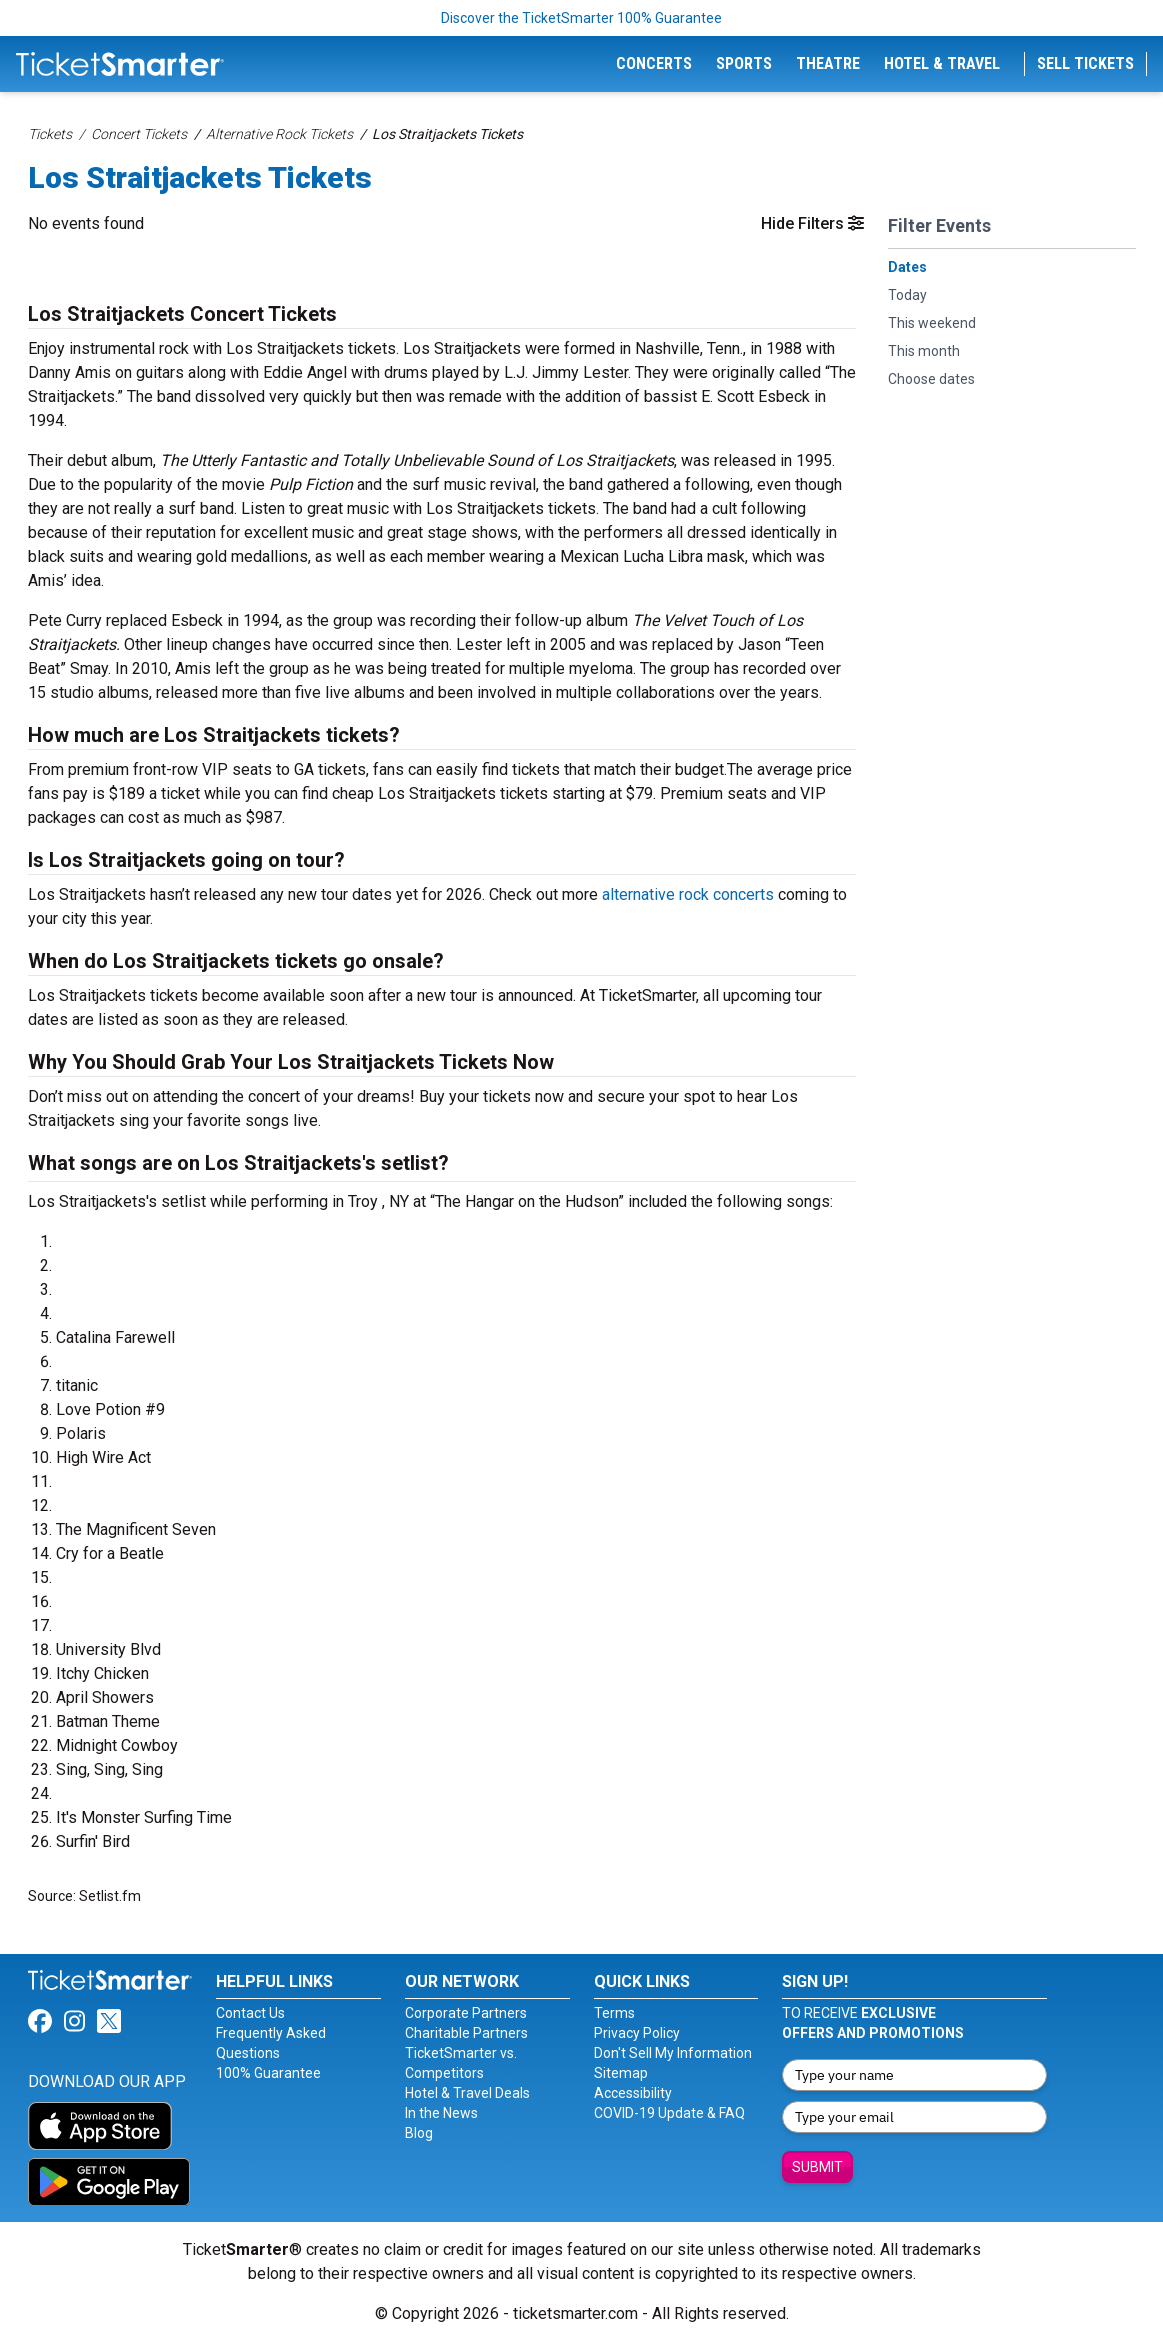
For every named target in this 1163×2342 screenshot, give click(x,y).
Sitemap (621, 2073)
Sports (744, 63)
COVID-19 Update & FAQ (669, 2113)
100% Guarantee (268, 2073)
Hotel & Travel (942, 63)
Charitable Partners (466, 2033)
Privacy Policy (637, 2033)
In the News (441, 2113)
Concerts (654, 63)
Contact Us (250, 2013)
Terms (614, 2013)
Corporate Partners (466, 2013)
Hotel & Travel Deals (467, 2093)
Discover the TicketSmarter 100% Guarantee (581, 18)
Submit (817, 2167)
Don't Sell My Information (673, 2053)
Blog (419, 2133)
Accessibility (633, 2093)
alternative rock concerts (688, 894)
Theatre (828, 63)
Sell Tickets (1085, 63)
